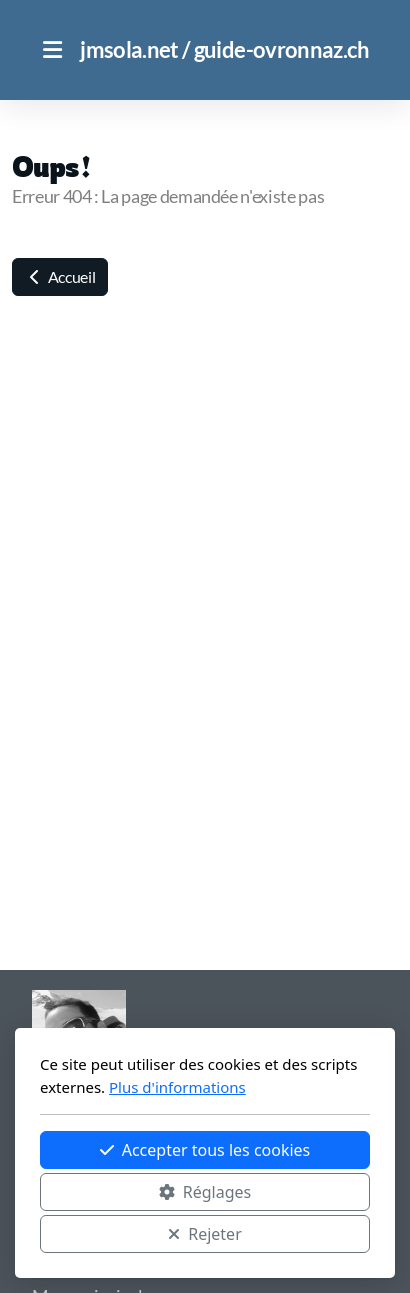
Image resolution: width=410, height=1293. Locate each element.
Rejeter (205, 1234)
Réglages (205, 1192)
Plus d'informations (177, 1087)
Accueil (60, 276)
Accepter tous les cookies (205, 1150)
